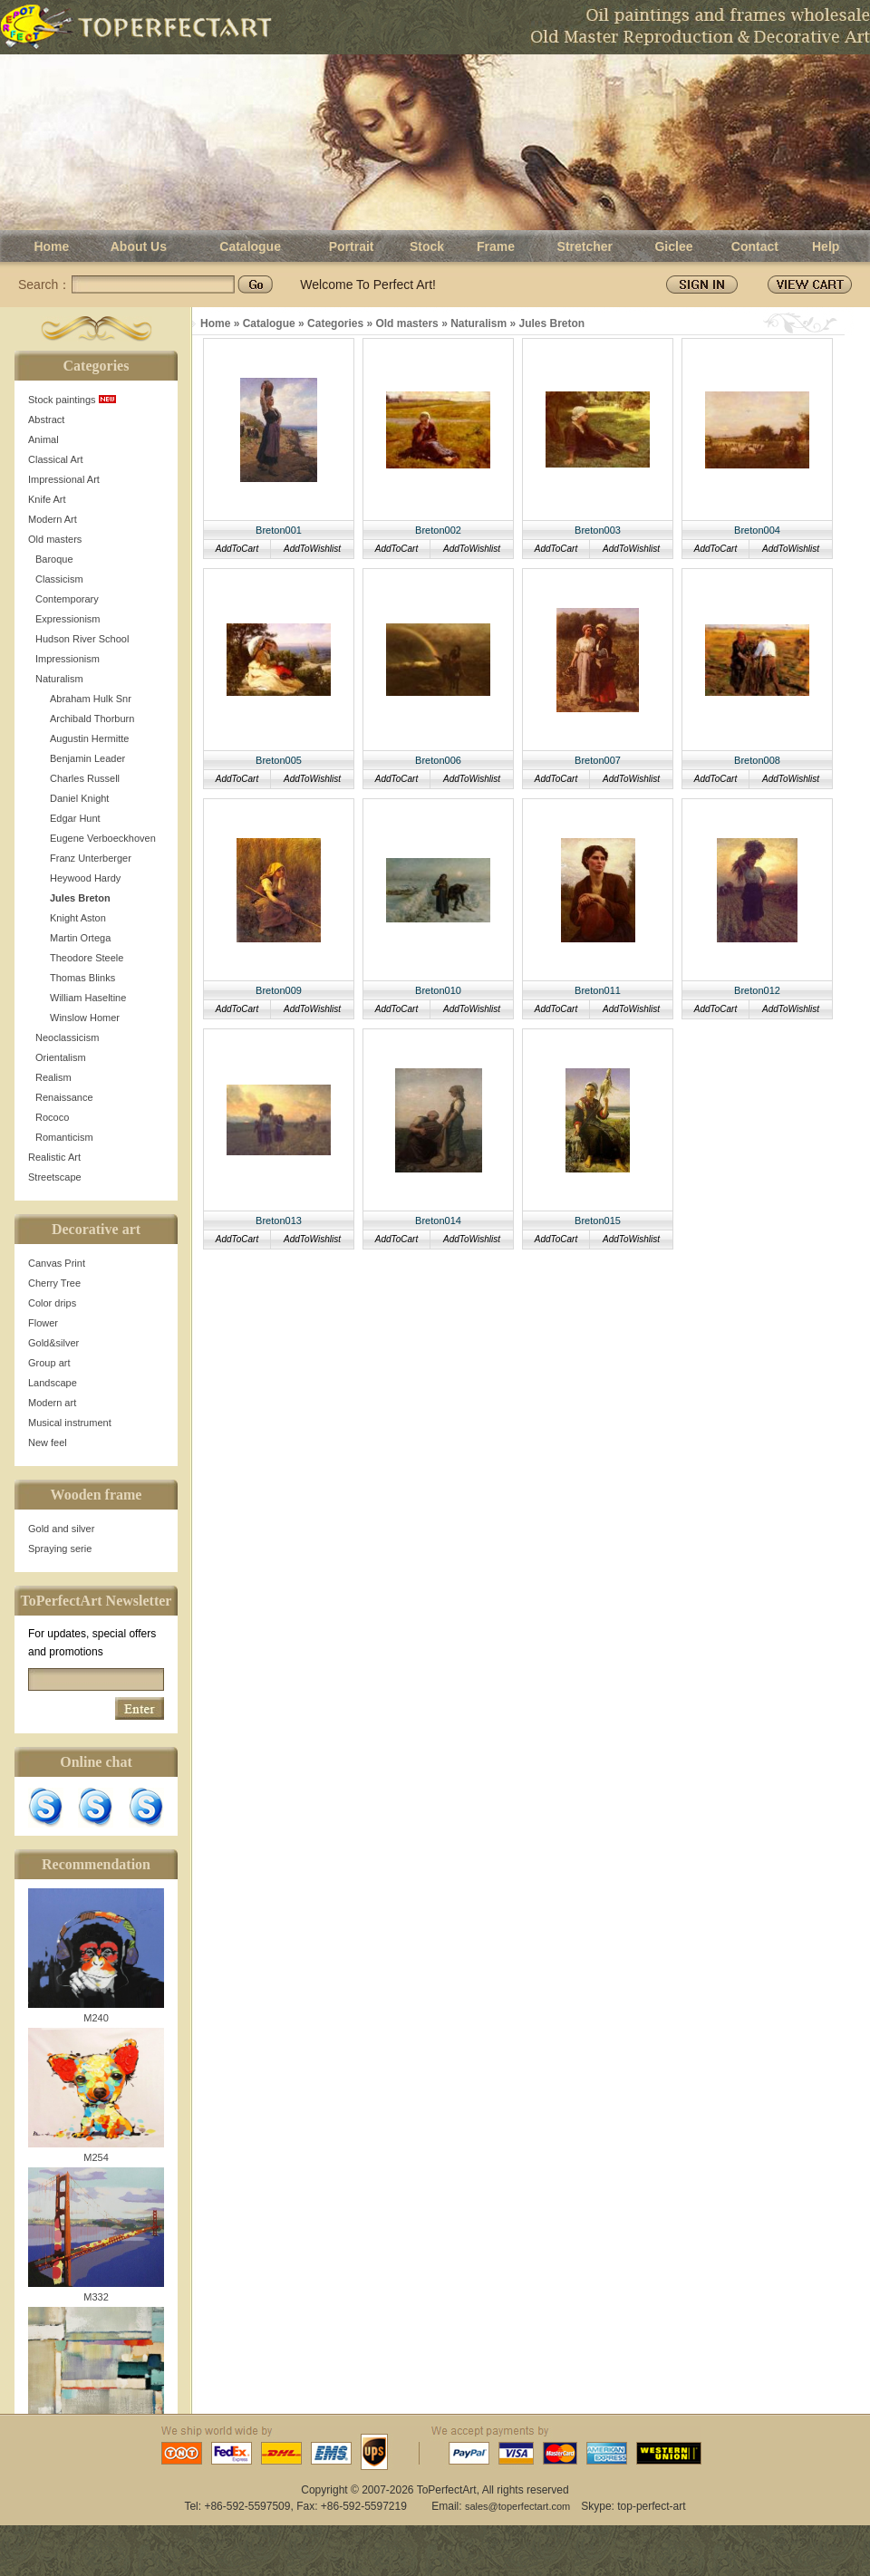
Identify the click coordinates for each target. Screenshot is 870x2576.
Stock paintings (72, 399)
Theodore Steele (86, 957)
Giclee (673, 246)
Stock (427, 246)
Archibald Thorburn (92, 718)
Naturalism (59, 678)
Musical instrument (69, 1422)
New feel (47, 1442)
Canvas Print (56, 1263)
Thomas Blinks (82, 977)
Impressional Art (64, 479)
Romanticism (64, 1137)
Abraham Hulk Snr (90, 698)
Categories (335, 323)
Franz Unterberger (90, 858)
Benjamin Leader (87, 758)
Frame (496, 246)
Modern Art (52, 519)
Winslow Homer (85, 1017)
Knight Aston (78, 917)
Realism (53, 1077)
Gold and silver (61, 1528)
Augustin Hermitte (89, 738)
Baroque (54, 559)
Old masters (55, 539)
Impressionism (67, 658)
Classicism (59, 579)
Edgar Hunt (75, 818)
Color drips (52, 1303)
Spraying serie (60, 1548)
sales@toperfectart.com (517, 2506)
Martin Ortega (80, 937)
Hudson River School (82, 638)
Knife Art (47, 499)
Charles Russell (85, 778)
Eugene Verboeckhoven (103, 838)
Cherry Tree (54, 1283)
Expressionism (68, 618)
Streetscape (55, 1177)
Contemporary (67, 598)
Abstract (46, 419)
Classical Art (55, 459)
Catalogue (250, 246)
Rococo (52, 1117)
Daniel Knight (79, 798)
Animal (43, 439)
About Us (139, 246)
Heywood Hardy (85, 878)
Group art (49, 1362)
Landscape (52, 1382)
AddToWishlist (312, 549)
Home (51, 246)
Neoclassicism (67, 1037)
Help (825, 246)
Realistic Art (54, 1157)
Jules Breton (80, 897)
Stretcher (585, 246)
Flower (43, 1322)
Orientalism (60, 1057)
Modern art (52, 1402)
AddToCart (237, 549)
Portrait (351, 246)
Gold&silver (53, 1342)
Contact (754, 246)
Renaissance (64, 1097)
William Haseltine (88, 997)
